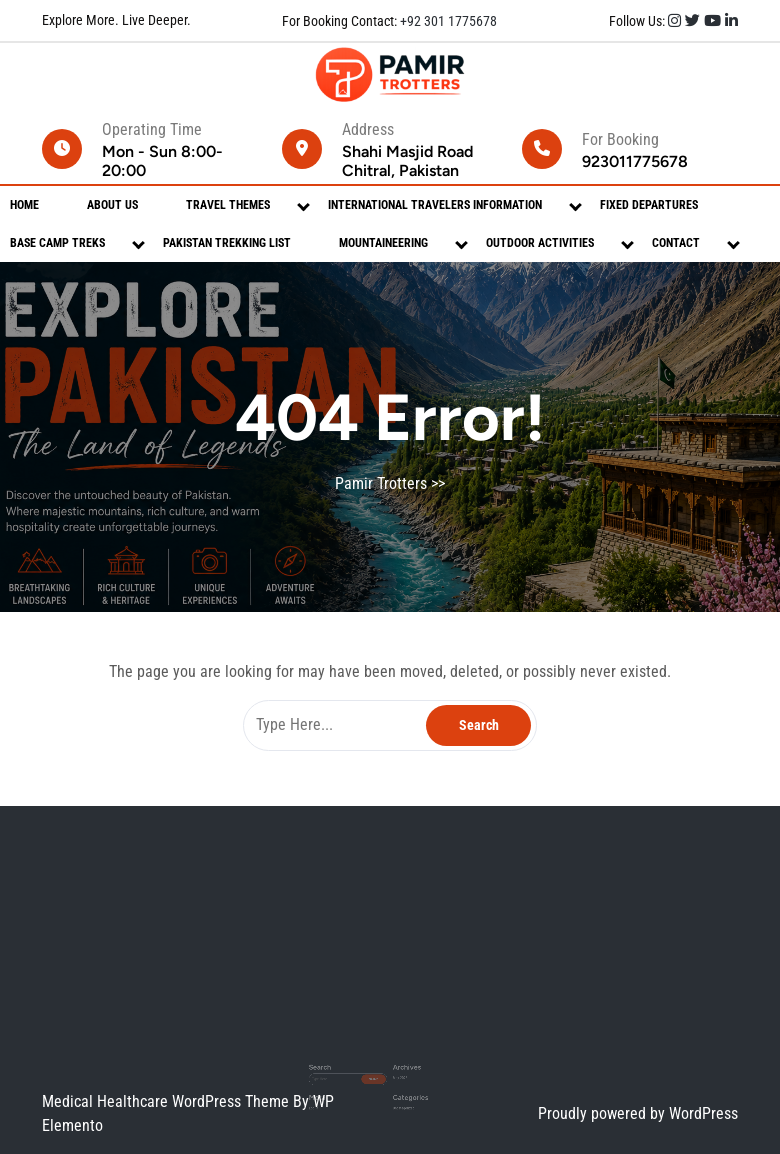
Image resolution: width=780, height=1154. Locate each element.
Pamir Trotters (381, 483)
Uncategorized (399, 1082)
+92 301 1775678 (447, 21)
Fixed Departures (649, 205)
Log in (342, 1082)
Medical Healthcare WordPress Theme (167, 1101)
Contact (676, 243)
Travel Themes (228, 205)
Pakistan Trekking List (227, 243)
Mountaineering (383, 243)
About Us (112, 205)
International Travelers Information (435, 205)
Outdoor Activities (540, 243)
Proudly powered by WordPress (638, 1113)
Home (24, 205)
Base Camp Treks (57, 243)
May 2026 (396, 1063)
